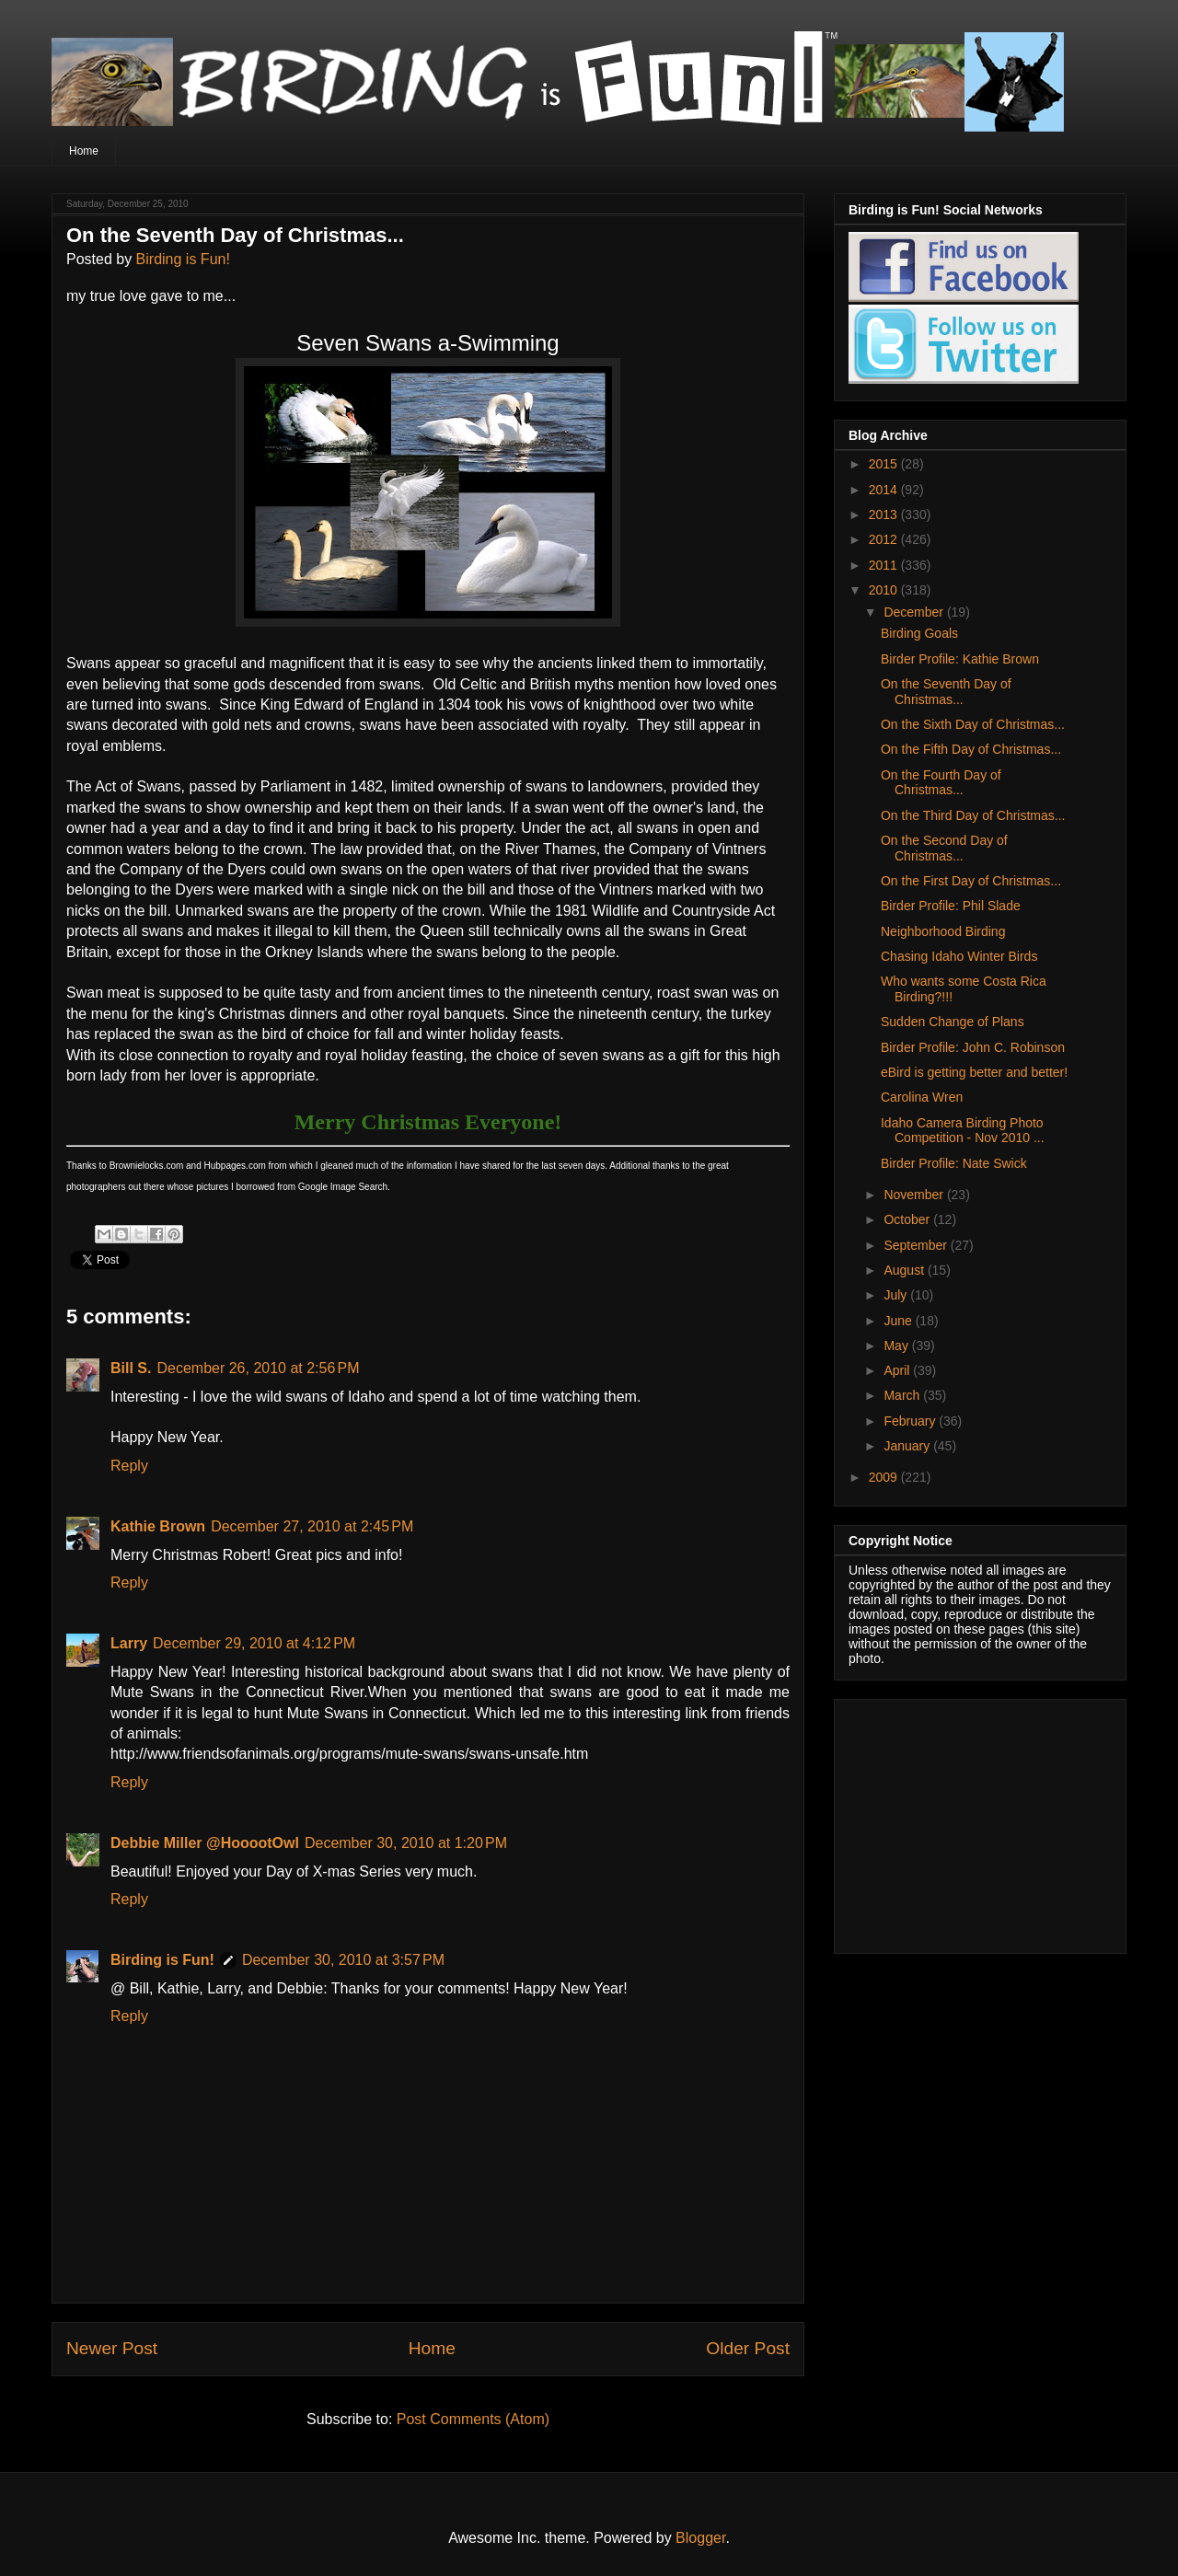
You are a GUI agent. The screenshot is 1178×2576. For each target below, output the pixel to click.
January (908, 1445)
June (899, 1320)
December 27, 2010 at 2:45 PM (312, 1526)
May (897, 1345)
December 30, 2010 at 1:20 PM (406, 1843)
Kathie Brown (157, 1526)
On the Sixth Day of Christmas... (973, 724)
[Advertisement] (964, 1821)
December (915, 612)
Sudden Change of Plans (952, 1021)
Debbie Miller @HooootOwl (204, 1843)
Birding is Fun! (183, 259)
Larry (128, 1643)
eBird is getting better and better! (974, 1072)
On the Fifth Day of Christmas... (971, 749)
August (905, 1270)
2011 (885, 565)
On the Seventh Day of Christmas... (946, 691)
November (915, 1194)
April (898, 1370)
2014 (885, 489)
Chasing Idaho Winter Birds (959, 956)
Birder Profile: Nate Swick (954, 1163)
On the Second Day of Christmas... (944, 848)
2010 (885, 590)
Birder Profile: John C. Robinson (973, 1047)
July (897, 1295)
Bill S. (130, 1368)
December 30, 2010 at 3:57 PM (343, 1960)
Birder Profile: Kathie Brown (960, 659)
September (917, 1245)
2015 (885, 463)
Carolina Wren (922, 1097)
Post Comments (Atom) (473, 2419)
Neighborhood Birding (943, 931)
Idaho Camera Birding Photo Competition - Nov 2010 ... (963, 1130)
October (908, 1219)
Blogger (700, 2538)
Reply (129, 1465)
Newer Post (111, 2348)
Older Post (748, 2348)
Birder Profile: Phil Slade (951, 905)
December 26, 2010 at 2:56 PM (257, 1368)
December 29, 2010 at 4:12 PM (254, 1643)
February (911, 1421)
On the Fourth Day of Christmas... (941, 783)
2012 (885, 539)
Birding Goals (919, 633)
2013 (885, 514)
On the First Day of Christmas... (971, 880)
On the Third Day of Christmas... (973, 815)
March (903, 1395)
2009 (885, 1477)
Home (83, 150)
